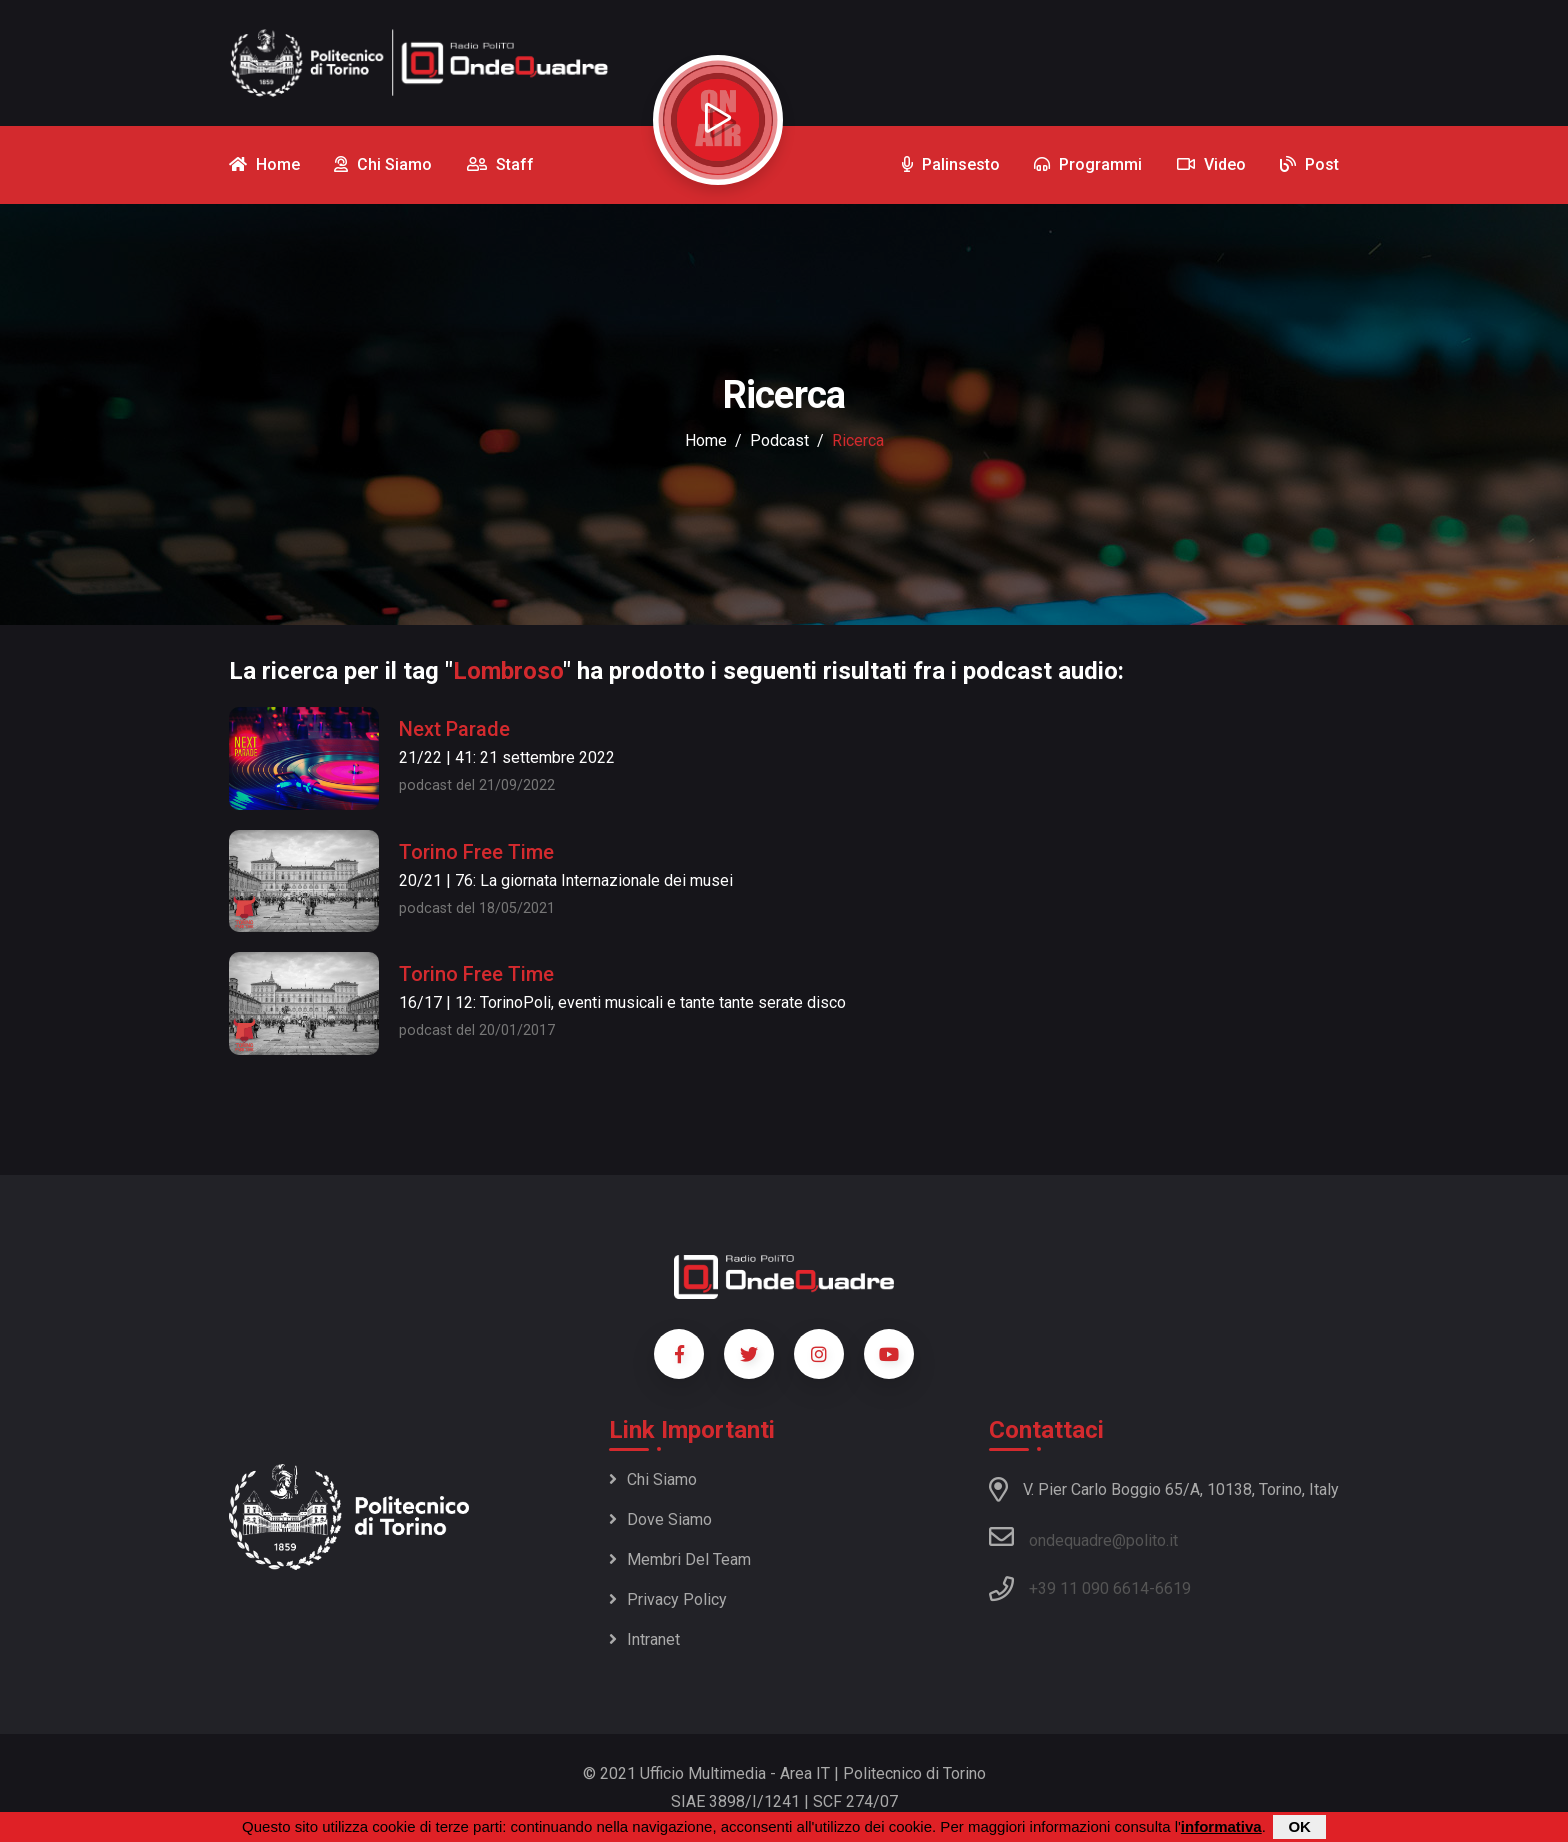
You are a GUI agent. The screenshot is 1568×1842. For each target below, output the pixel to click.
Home (706, 440)
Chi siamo (653, 1479)
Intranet (644, 1639)
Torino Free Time (476, 852)
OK (1299, 1826)
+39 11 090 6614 (1089, 1588)
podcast (779, 440)
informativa (1221, 1826)
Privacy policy (668, 1599)
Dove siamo (660, 1519)
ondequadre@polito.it (1083, 1537)
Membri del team (680, 1559)
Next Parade (454, 729)
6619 (1173, 1588)
